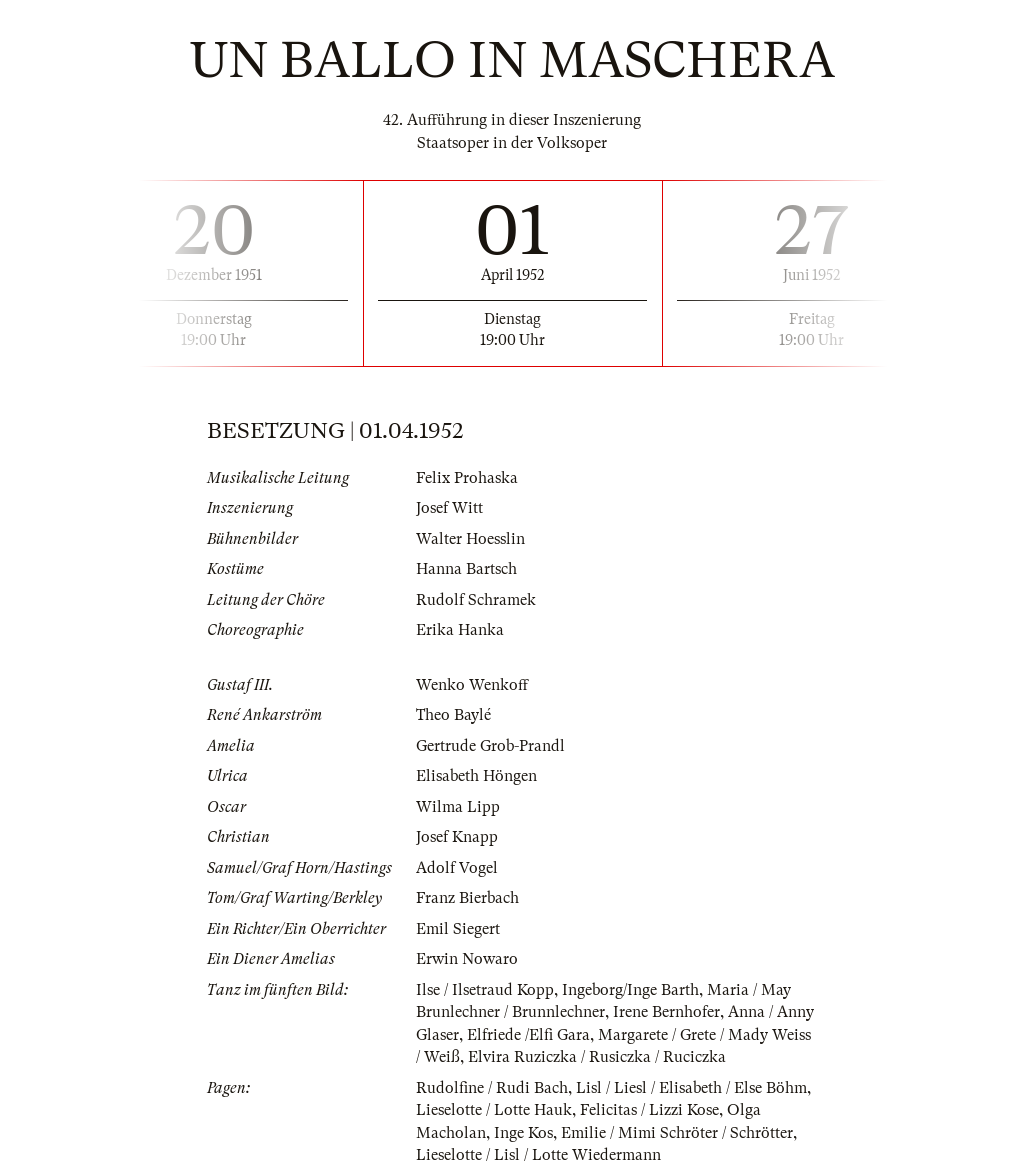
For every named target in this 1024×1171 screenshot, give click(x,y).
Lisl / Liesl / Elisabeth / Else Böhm (691, 1088)
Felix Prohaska (467, 478)
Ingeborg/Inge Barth (630, 990)
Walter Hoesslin (470, 539)
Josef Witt (449, 508)
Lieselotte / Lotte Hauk (494, 1110)
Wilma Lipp (458, 807)
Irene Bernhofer (666, 1012)
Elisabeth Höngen (476, 776)
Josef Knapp (457, 837)
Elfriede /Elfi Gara (528, 1035)
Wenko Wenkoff (472, 685)
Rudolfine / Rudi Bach (492, 1088)
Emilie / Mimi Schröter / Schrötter (677, 1133)
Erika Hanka (460, 630)
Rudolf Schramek (476, 600)
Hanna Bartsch (466, 569)
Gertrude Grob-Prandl (490, 746)
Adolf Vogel (457, 868)
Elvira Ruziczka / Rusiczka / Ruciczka (597, 1057)
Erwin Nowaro (467, 959)
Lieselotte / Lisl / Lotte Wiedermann (538, 1155)
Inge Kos (523, 1133)
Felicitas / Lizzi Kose (649, 1110)
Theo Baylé (453, 715)
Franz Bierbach (467, 898)
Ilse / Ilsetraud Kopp (485, 990)
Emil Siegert (458, 929)
